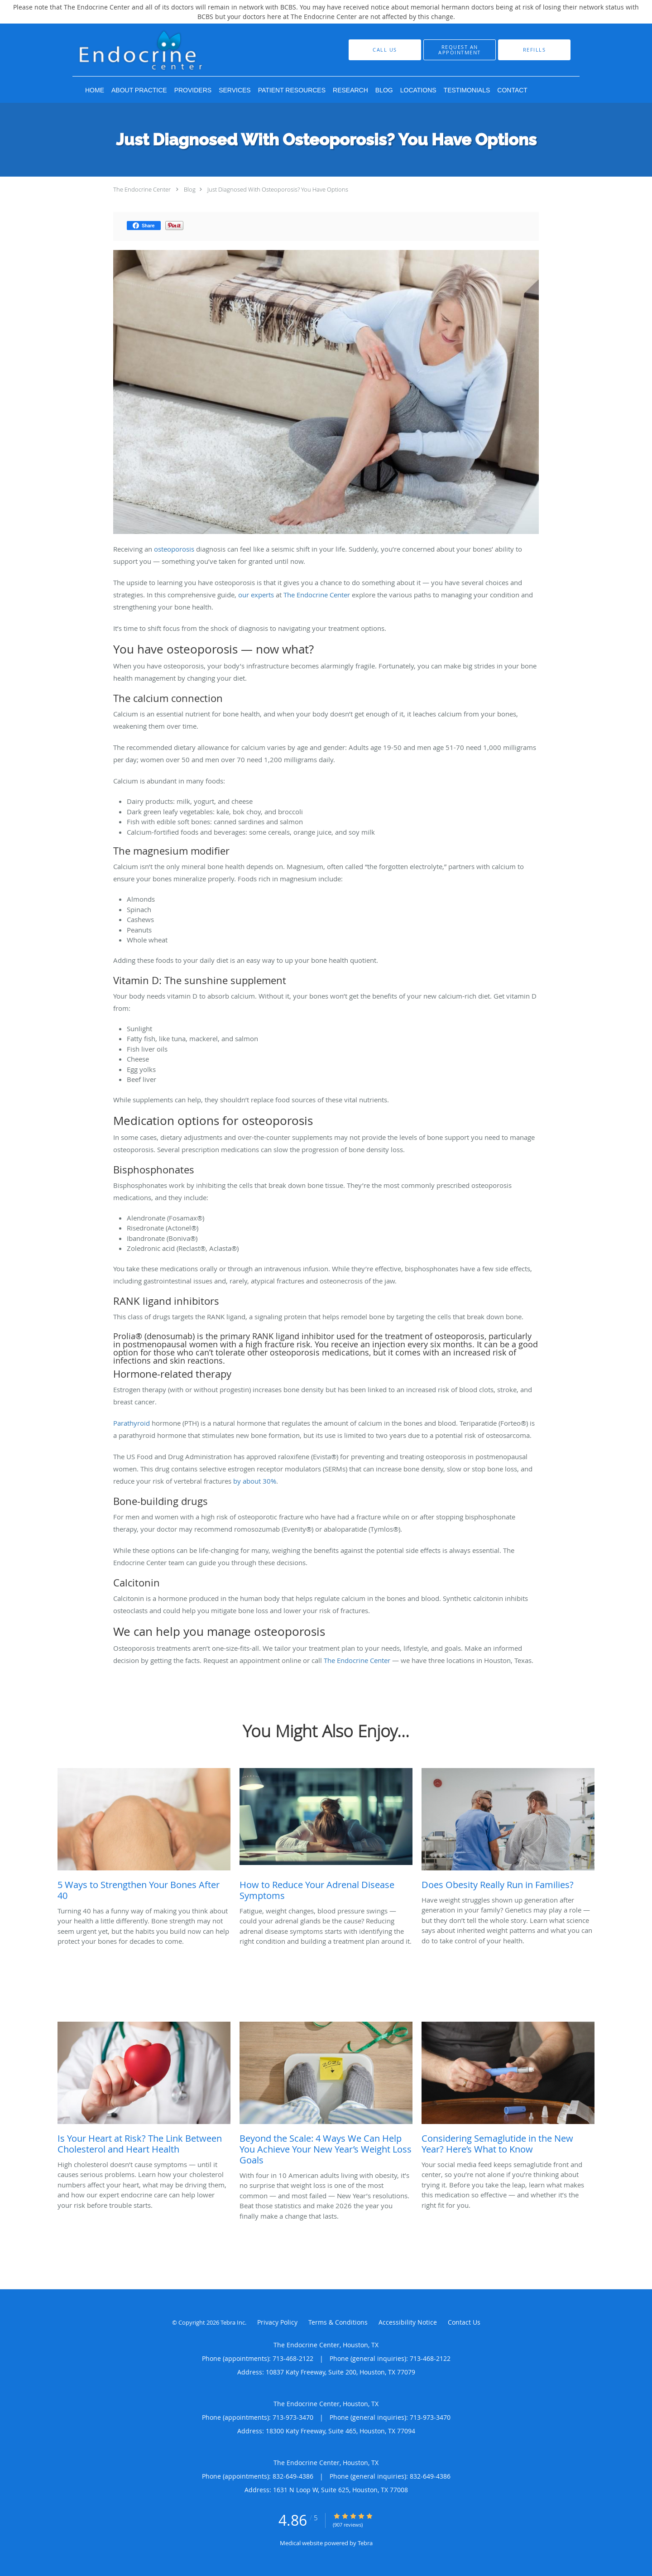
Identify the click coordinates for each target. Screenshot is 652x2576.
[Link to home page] (171, 50)
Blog (190, 189)
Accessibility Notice (408, 2322)
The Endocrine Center (142, 189)
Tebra (365, 2543)
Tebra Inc (233, 2322)
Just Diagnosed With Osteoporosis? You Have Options (277, 189)
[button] (459, 49)
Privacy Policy (277, 2322)
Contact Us (464, 2322)
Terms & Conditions (338, 2322)
